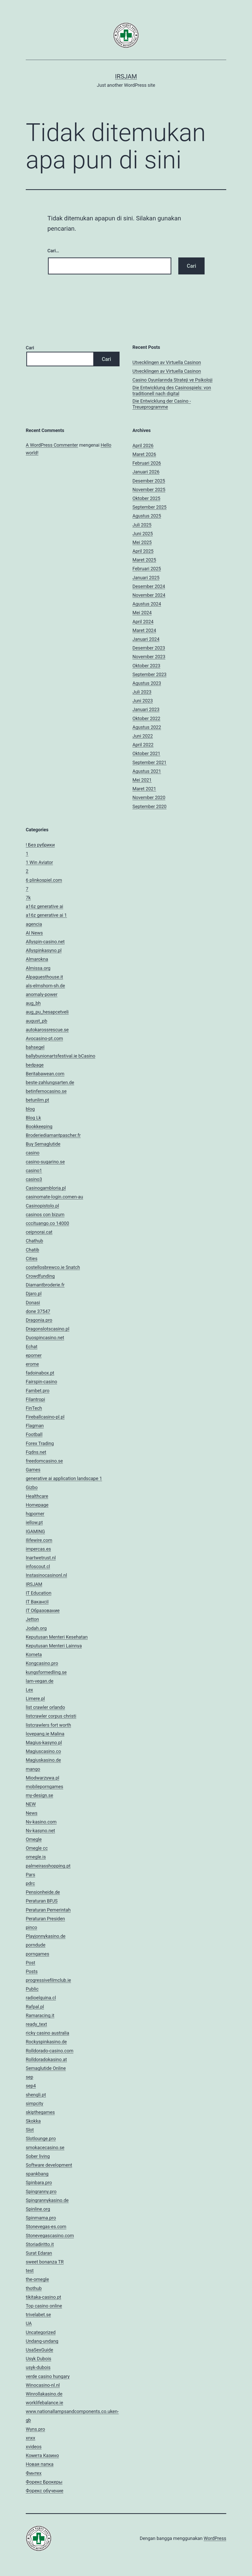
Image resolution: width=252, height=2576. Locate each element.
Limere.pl (35, 1698)
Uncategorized (41, 2332)
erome (32, 1364)
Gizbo (32, 1487)
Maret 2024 (144, 630)
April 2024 (143, 621)
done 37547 (38, 1311)
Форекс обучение (44, 2490)
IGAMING (35, 1531)
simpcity (34, 2103)
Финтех (33, 2473)
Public (32, 1989)
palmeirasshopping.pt (48, 1866)
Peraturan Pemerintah (48, 1910)
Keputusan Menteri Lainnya (54, 1645)
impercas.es (38, 1549)
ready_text (36, 2024)
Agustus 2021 (146, 771)
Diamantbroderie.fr (45, 1284)
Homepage (37, 1505)
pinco (31, 1927)
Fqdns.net (36, 1452)
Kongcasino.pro (42, 1663)
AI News (34, 933)
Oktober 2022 (146, 718)
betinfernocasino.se (46, 1091)
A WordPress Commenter (52, 445)
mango (33, 1769)
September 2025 (149, 507)
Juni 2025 (142, 533)
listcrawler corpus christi (51, 1716)
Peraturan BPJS (42, 1901)
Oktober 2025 (146, 498)
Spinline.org (38, 2209)
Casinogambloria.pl (46, 1188)
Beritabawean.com (45, 1073)
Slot (30, 2129)
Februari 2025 (146, 568)
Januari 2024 (145, 639)
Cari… (53, 250)
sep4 (31, 2085)
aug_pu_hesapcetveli (47, 1012)
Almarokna (37, 959)
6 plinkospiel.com (44, 880)
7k (28, 897)
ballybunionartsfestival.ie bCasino (60, 1056)
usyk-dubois (38, 2367)
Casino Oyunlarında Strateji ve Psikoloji (172, 380)
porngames (37, 1954)
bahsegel (35, 1047)
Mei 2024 (142, 612)
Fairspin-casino (41, 1381)
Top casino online (44, 2306)
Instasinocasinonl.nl (46, 1575)
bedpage (35, 1065)
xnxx (30, 2438)
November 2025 (148, 489)
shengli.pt (36, 2094)
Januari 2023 (145, 709)
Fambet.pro (37, 1390)
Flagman (35, 1425)
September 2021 (149, 762)
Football (34, 1434)
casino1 (34, 1170)
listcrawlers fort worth (48, 1725)
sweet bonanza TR (45, 2261)
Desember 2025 (148, 480)
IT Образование (43, 1610)
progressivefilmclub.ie (48, 1980)
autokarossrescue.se (47, 1029)
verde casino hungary (48, 2376)
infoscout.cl (38, 1566)
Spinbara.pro (39, 2182)
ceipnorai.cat (39, 1232)
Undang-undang (42, 2341)
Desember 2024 (148, 586)
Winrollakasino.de (44, 2394)
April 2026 (143, 445)
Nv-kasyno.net (40, 1830)
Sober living (38, 2156)
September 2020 (149, 806)
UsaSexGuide (39, 2350)
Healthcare (37, 1496)
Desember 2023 (148, 648)
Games (33, 1469)
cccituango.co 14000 (47, 1223)
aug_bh (33, 1003)
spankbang (37, 2173)
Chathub (34, 1240)
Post (30, 1962)
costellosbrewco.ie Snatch (53, 1267)
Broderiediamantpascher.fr (53, 1135)
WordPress (215, 2538)
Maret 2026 (144, 454)
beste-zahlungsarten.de (50, 1082)
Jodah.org (36, 1628)
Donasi (33, 1302)
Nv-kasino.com (41, 1822)
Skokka (33, 2121)
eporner (34, 1355)
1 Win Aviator (39, 862)
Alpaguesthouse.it (44, 977)
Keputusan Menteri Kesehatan (57, 1637)
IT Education (38, 1593)
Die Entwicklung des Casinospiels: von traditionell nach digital (171, 390)
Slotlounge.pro (41, 2138)
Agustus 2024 (146, 604)
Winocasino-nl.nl (43, 2385)
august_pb (36, 1021)
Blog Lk (33, 1117)
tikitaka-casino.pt (43, 2297)
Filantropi (35, 1399)
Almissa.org (38, 968)
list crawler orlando (45, 1707)
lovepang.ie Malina (45, 1733)
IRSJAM (126, 76)
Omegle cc (37, 1848)
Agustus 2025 (146, 515)
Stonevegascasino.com (50, 2235)
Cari (30, 347)
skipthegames (40, 2112)
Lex (29, 1689)
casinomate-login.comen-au (54, 1196)
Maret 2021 (144, 788)
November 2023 (148, 656)
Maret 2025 (144, 560)
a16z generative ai (44, 906)
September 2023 (149, 674)
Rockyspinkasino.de (46, 2041)
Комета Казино (42, 2455)
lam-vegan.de (39, 1681)
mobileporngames (44, 1786)
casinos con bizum (45, 1214)
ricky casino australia (47, 2033)
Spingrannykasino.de (47, 2200)
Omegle (34, 1839)
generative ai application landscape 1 (64, 1478)
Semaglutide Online (46, 2068)
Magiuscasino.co (43, 1751)
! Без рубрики (40, 845)
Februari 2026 (146, 463)
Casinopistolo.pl (42, 1205)
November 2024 (148, 595)
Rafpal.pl (35, 2006)
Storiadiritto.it (40, 2244)
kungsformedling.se (46, 1672)
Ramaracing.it (40, 2015)
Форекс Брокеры (44, 2482)
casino (32, 1152)
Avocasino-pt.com (44, 1038)
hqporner (35, 1513)
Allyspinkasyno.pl (44, 950)
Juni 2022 (142, 736)
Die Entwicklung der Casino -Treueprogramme (161, 404)
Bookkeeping (39, 1126)
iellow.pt (34, 1522)
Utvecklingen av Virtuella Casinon (166, 362)
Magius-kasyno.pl (44, 1742)
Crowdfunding (40, 1276)
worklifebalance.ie (44, 2402)
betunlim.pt (37, 1100)
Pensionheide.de (43, 1892)
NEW (31, 1804)
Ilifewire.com (39, 1540)
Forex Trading (40, 1443)
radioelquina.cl (41, 1997)
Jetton (32, 1619)
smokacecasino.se (45, 2147)
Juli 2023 (142, 692)
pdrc (30, 1883)
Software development (49, 2165)
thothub (34, 2288)
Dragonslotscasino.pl (47, 1329)
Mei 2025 (142, 542)
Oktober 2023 (146, 665)
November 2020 (148, 797)
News (31, 1813)
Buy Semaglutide (43, 1144)
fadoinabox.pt (40, 1373)
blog (30, 1109)
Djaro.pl (33, 1293)
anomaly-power (41, 994)
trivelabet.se (38, 2314)
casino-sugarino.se (45, 1161)
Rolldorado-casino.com (49, 2050)
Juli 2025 (142, 525)
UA (29, 2323)
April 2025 (143, 551)
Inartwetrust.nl (41, 1557)
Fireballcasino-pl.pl (45, 1417)
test (30, 2270)
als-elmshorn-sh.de (45, 985)
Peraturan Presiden (45, 1918)
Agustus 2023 (146, 683)
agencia (34, 924)
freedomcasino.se (44, 1461)
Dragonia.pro (39, 1320)
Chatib (32, 1249)
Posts (32, 1971)
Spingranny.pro (41, 2191)
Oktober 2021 (146, 753)
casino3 (34, 1179)
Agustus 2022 (146, 727)
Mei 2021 (142, 780)
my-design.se (39, 1795)
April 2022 (143, 744)
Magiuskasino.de (43, 1760)
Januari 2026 (145, 471)
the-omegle (37, 2279)
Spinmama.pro (41, 2217)
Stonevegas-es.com (46, 2226)
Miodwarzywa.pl (42, 1777)
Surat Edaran (39, 2253)
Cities (31, 1258)
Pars (30, 1874)
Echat (31, 1346)
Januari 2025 (145, 577)
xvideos (33, 2446)
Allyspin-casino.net (45, 941)
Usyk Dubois (38, 2358)
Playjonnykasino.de (45, 1936)
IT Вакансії (37, 1601)
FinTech (34, 1408)
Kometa (34, 1654)
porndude (35, 1945)
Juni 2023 (142, 700)
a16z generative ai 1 (46, 915)
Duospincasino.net (45, 1337)
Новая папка (40, 2464)
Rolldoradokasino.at (46, 2059)
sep (29, 2077)
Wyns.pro (35, 2429)
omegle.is (36, 1857)
